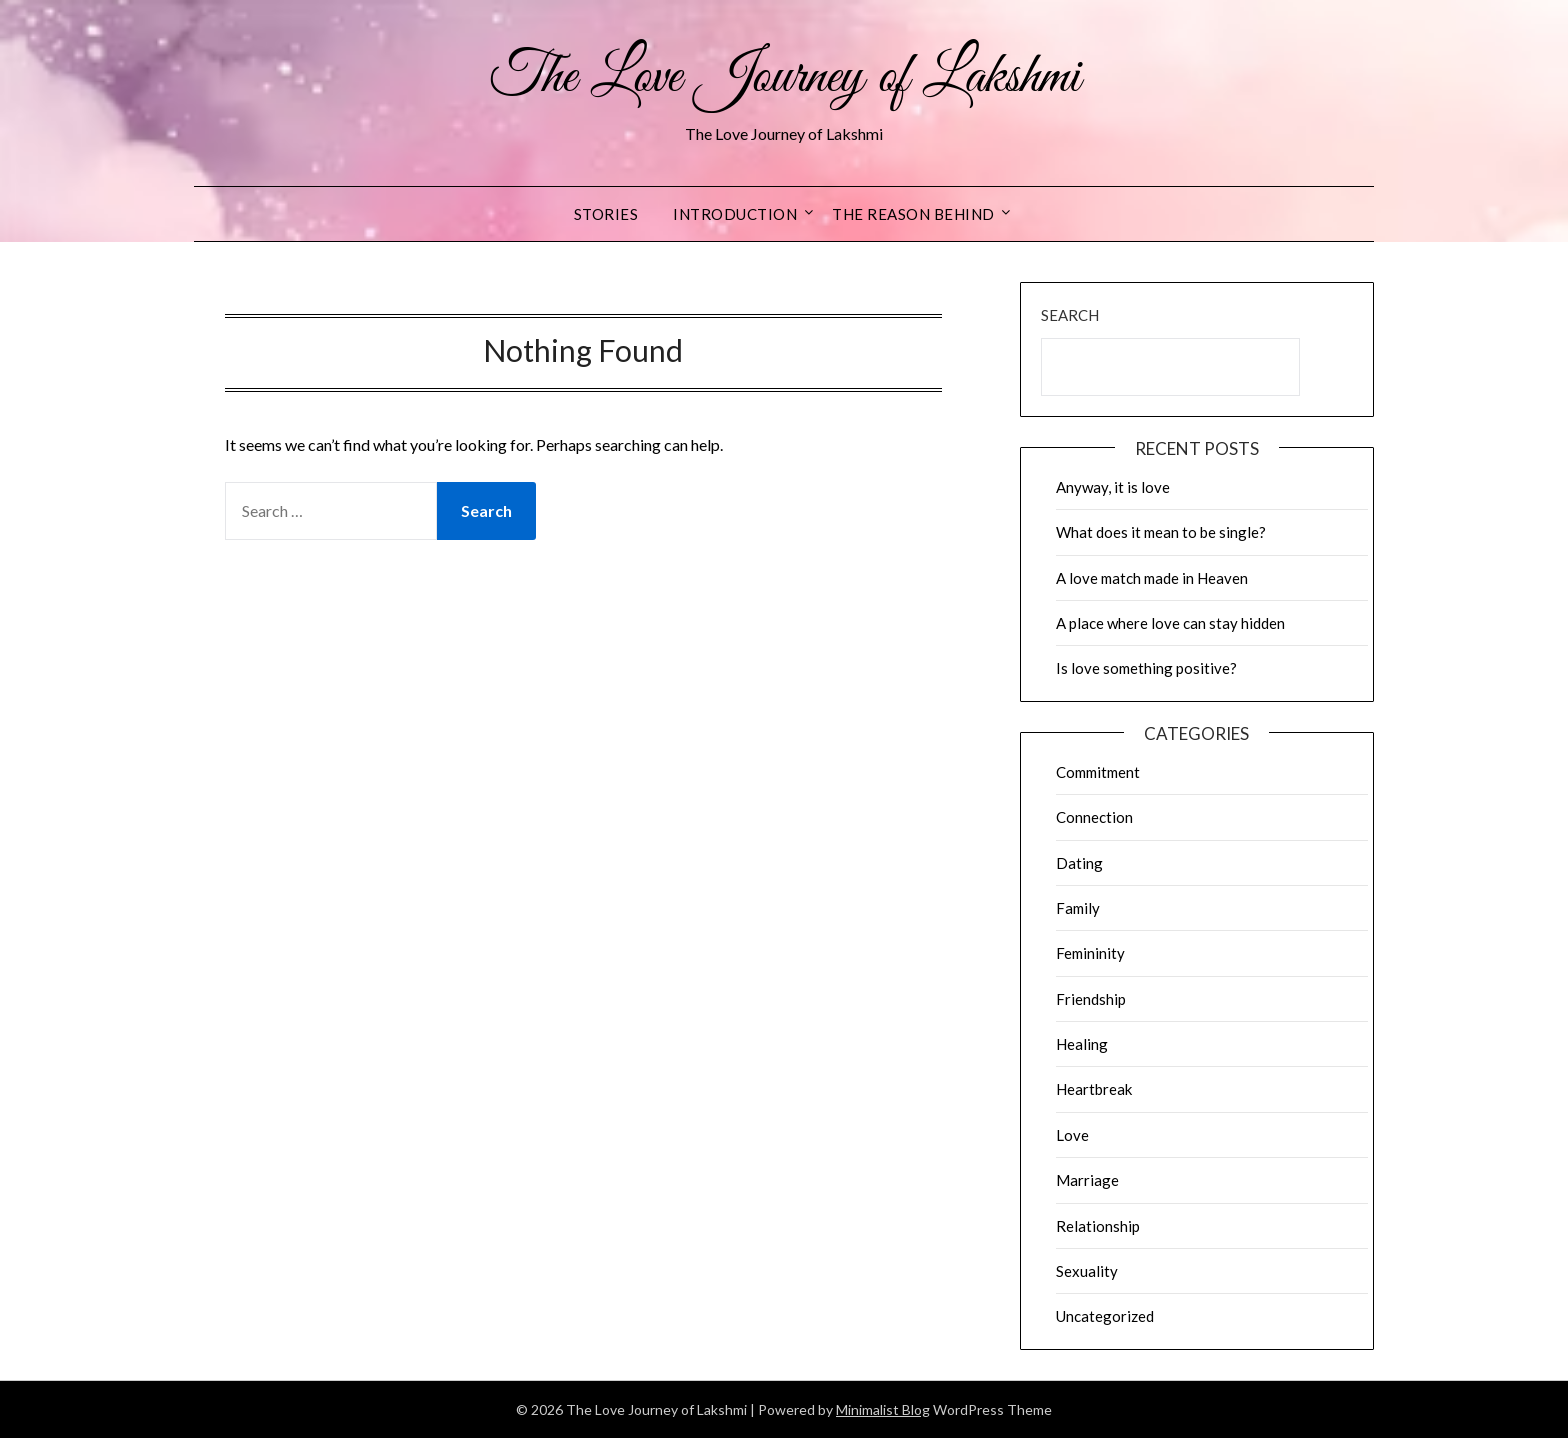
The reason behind (913, 214)
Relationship (1098, 1226)
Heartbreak (1094, 1089)
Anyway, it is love (1113, 487)
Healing (1082, 1044)
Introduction (735, 214)
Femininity (1090, 953)
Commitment (1098, 772)
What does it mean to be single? (1161, 532)
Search (1070, 315)
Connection (1094, 817)
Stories (606, 214)
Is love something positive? (1146, 668)
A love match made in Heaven (1152, 578)
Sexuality (1087, 1271)
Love (1072, 1135)
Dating (1079, 863)
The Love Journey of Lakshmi (784, 78)
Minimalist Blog (883, 1409)
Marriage (1087, 1180)
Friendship (1091, 999)
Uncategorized (1105, 1316)
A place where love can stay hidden (1170, 623)
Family (1078, 908)
